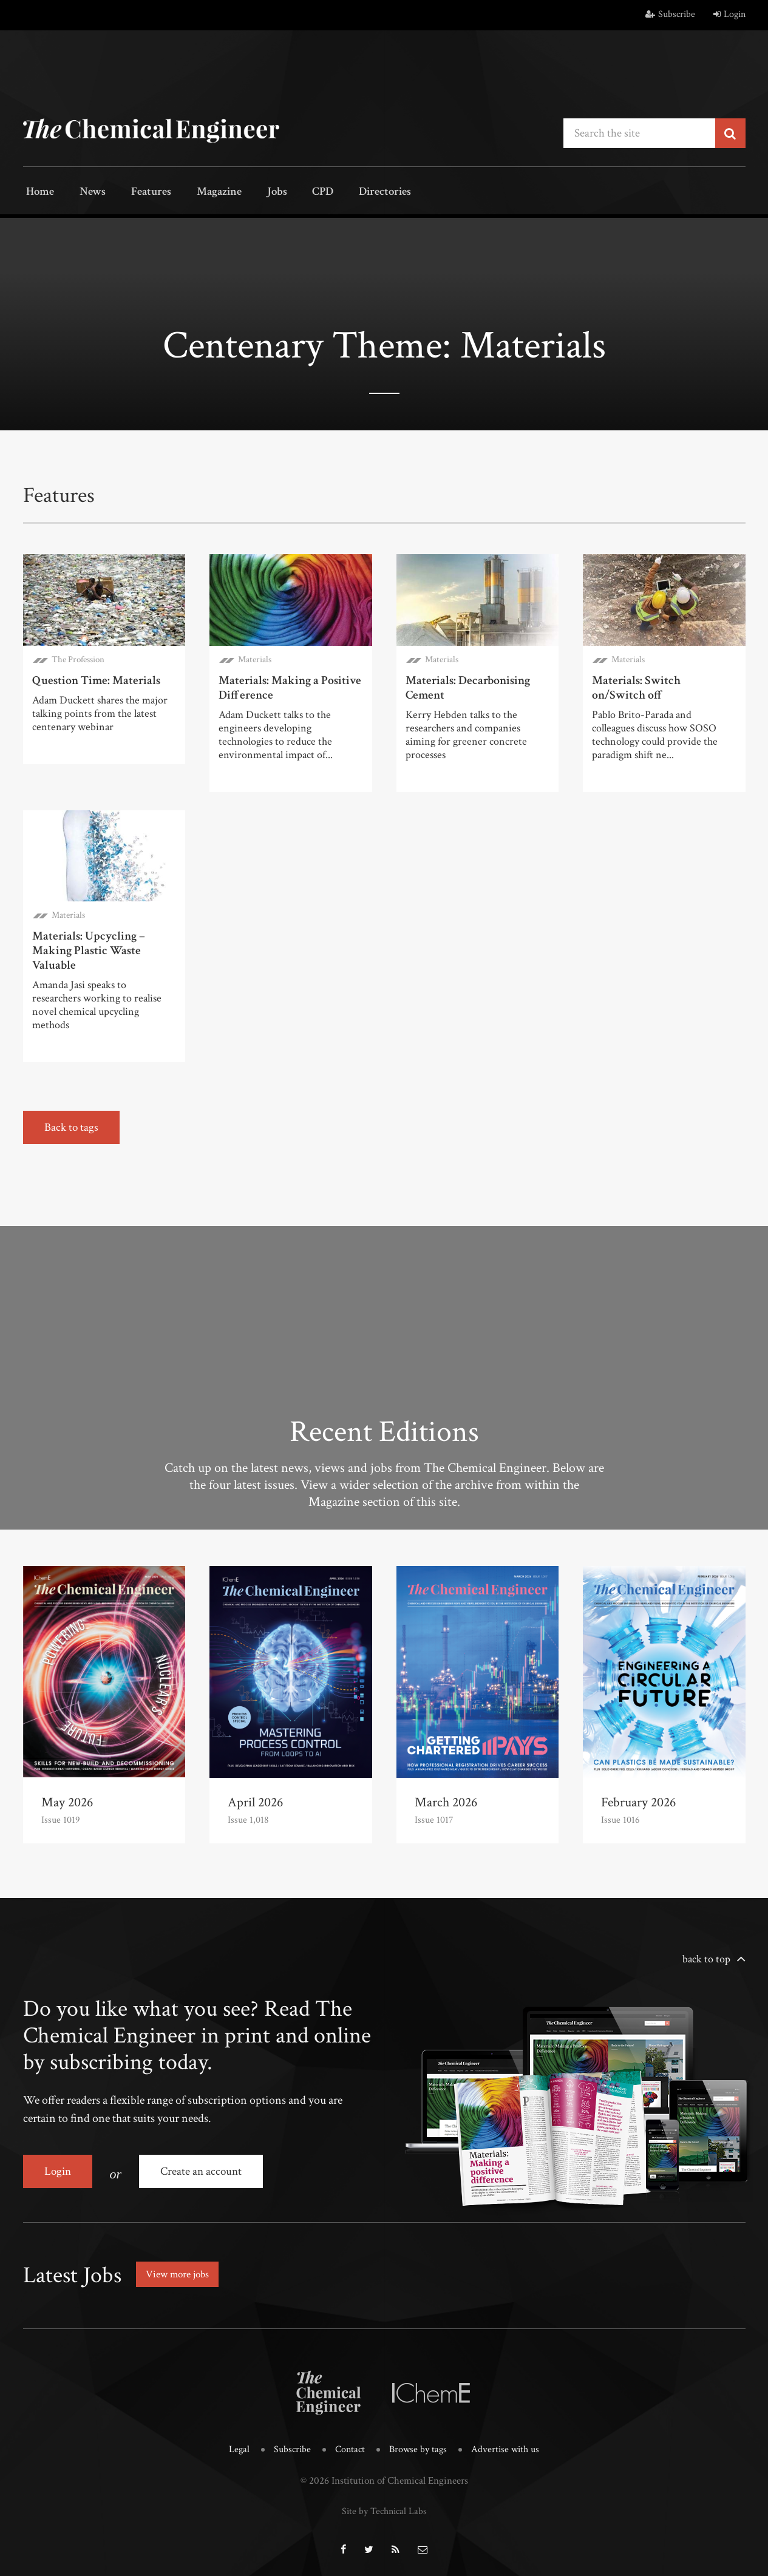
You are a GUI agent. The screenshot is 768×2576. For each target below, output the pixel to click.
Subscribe (670, 14)
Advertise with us (508, 2443)
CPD (295, 193)
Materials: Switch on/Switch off (636, 686)
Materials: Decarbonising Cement (468, 686)
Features (138, 193)
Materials (254, 657)
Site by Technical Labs (384, 2503)
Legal (234, 2443)
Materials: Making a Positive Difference (290, 686)
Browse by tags (419, 2443)
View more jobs (180, 2269)
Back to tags (72, 1126)
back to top (706, 1958)
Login (729, 14)
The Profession (78, 657)
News (85, 193)
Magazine (202, 193)
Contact (348, 2443)
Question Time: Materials (96, 678)
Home (38, 193)
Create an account (204, 2170)
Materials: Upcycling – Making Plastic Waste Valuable (88, 949)
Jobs (255, 193)
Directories (352, 193)
